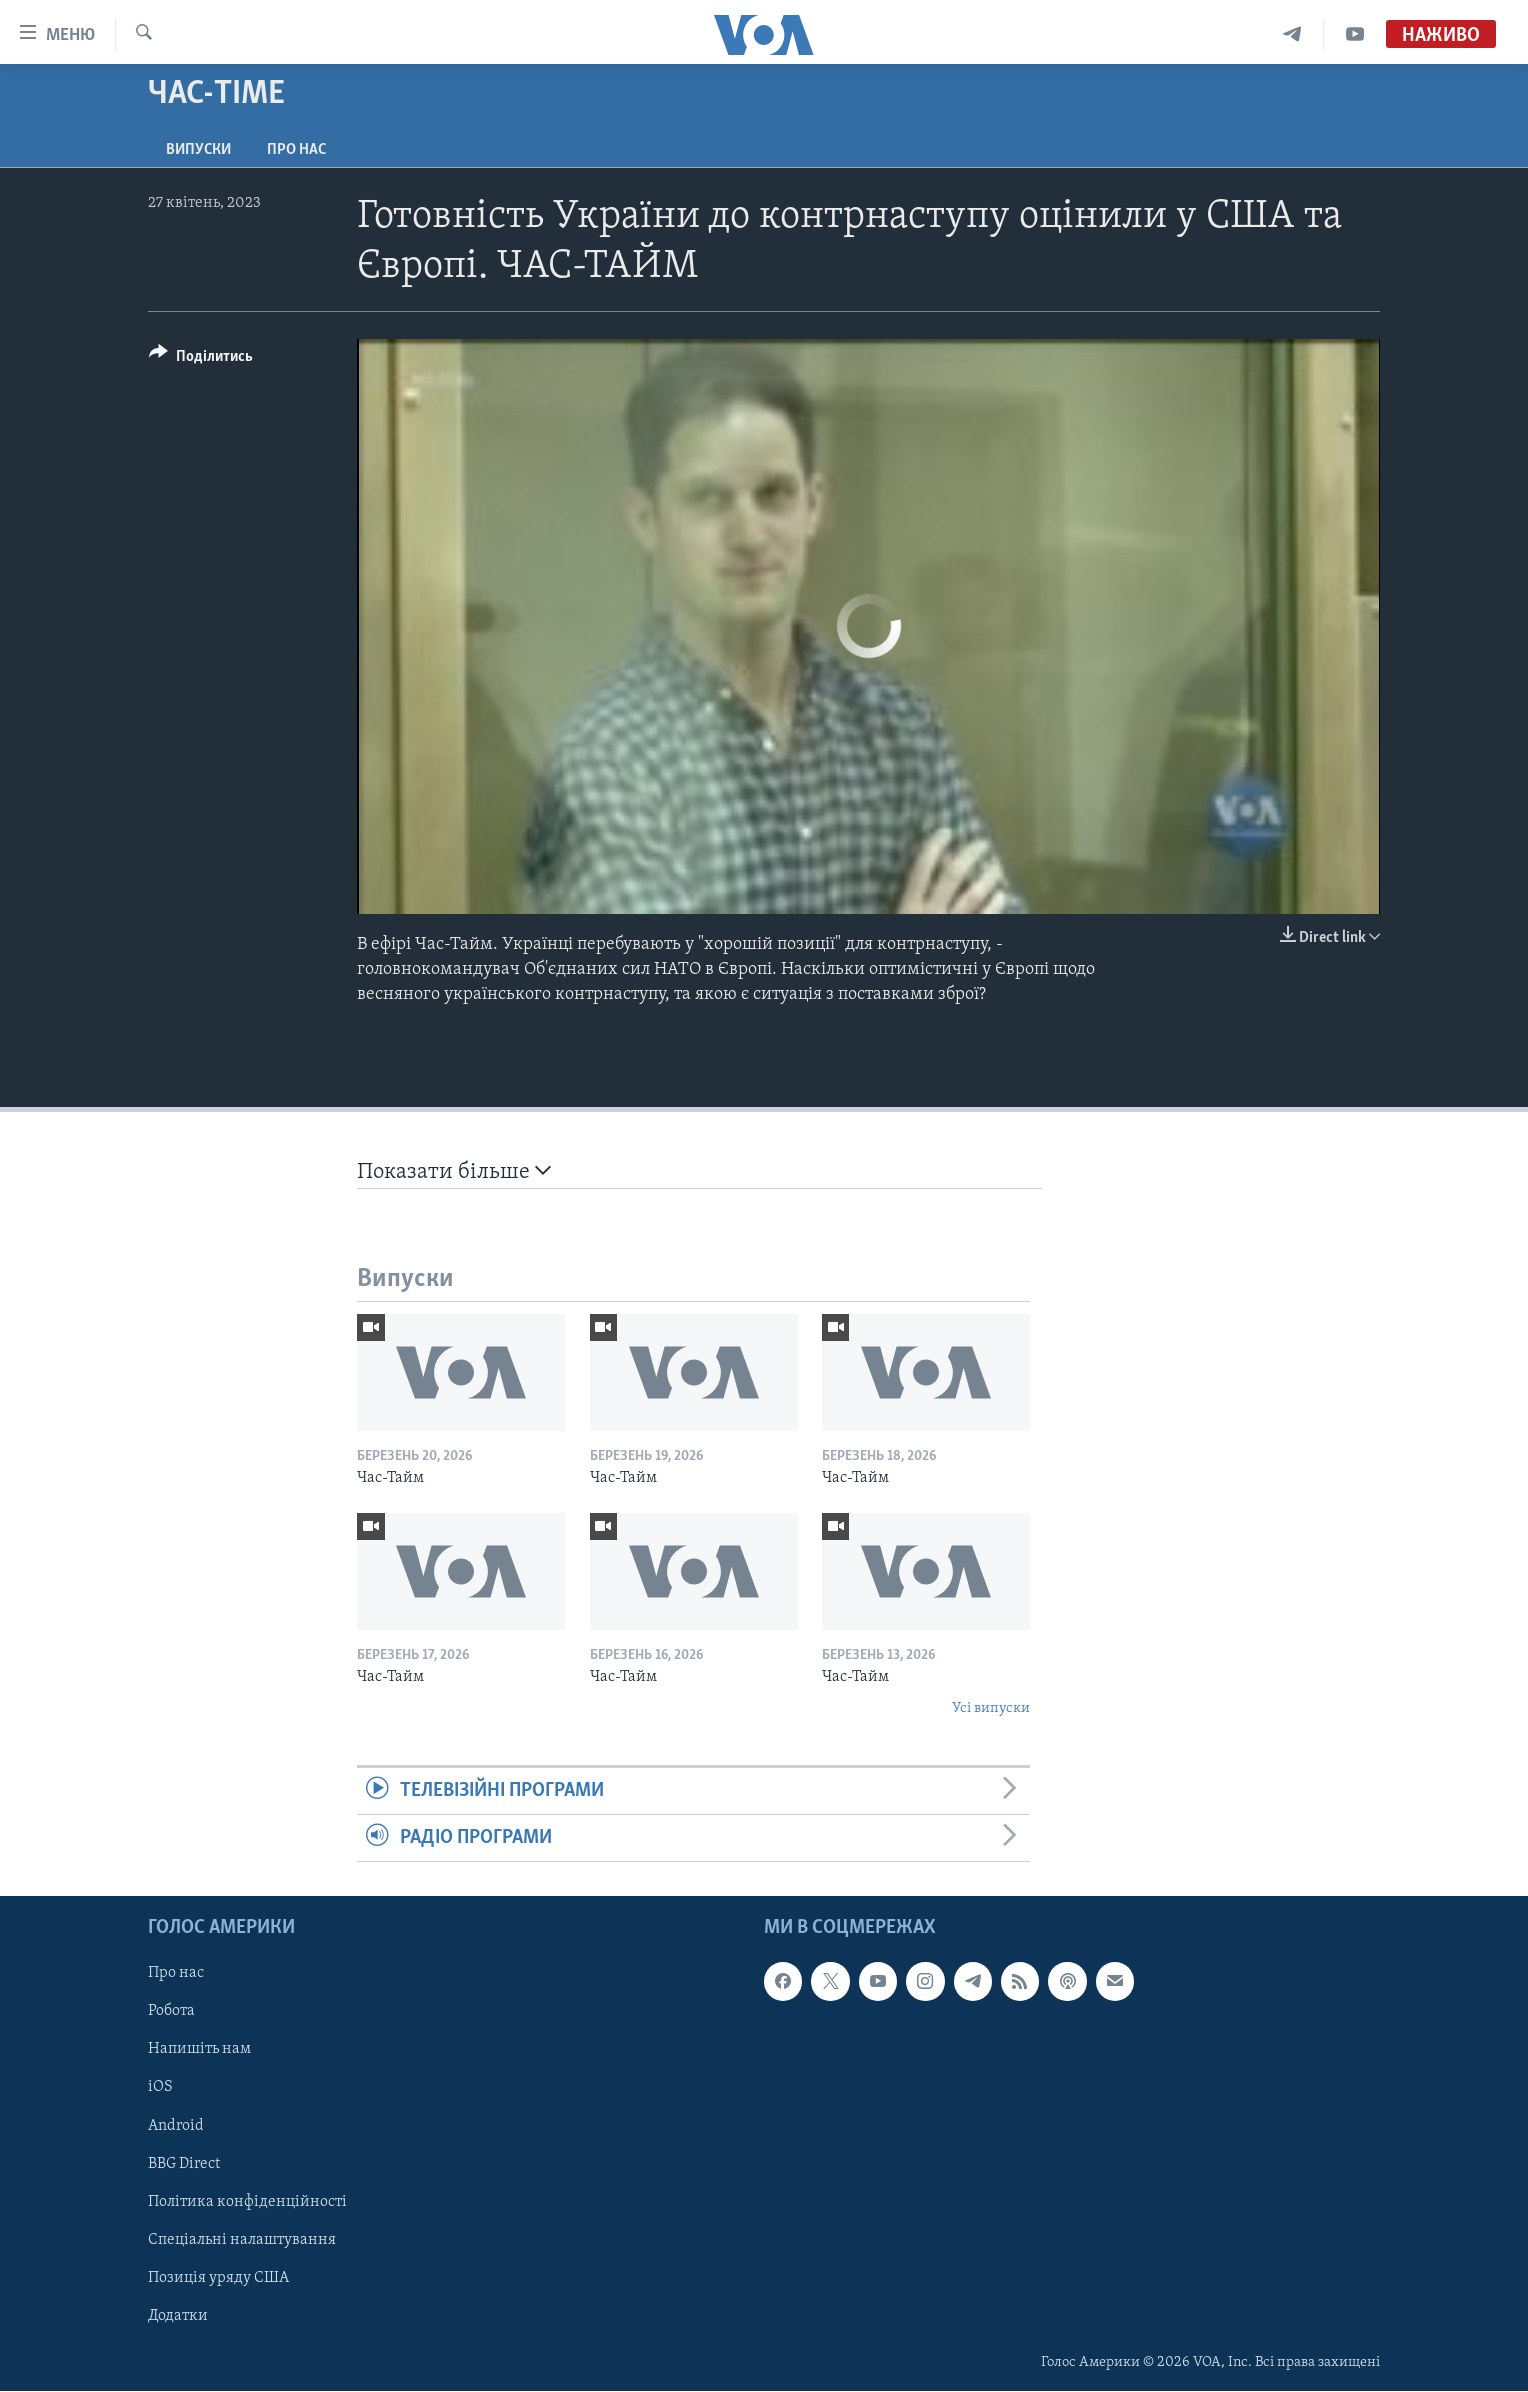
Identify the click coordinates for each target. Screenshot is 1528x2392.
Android (176, 2126)
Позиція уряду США (218, 2278)
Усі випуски (991, 1708)
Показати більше (454, 1171)
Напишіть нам (199, 2050)
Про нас (296, 150)
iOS (160, 2088)
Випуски (198, 150)
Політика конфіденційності (247, 2202)
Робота (171, 2012)
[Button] (201, 359)
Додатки (178, 2316)
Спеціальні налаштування (242, 2240)
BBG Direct (184, 2164)
